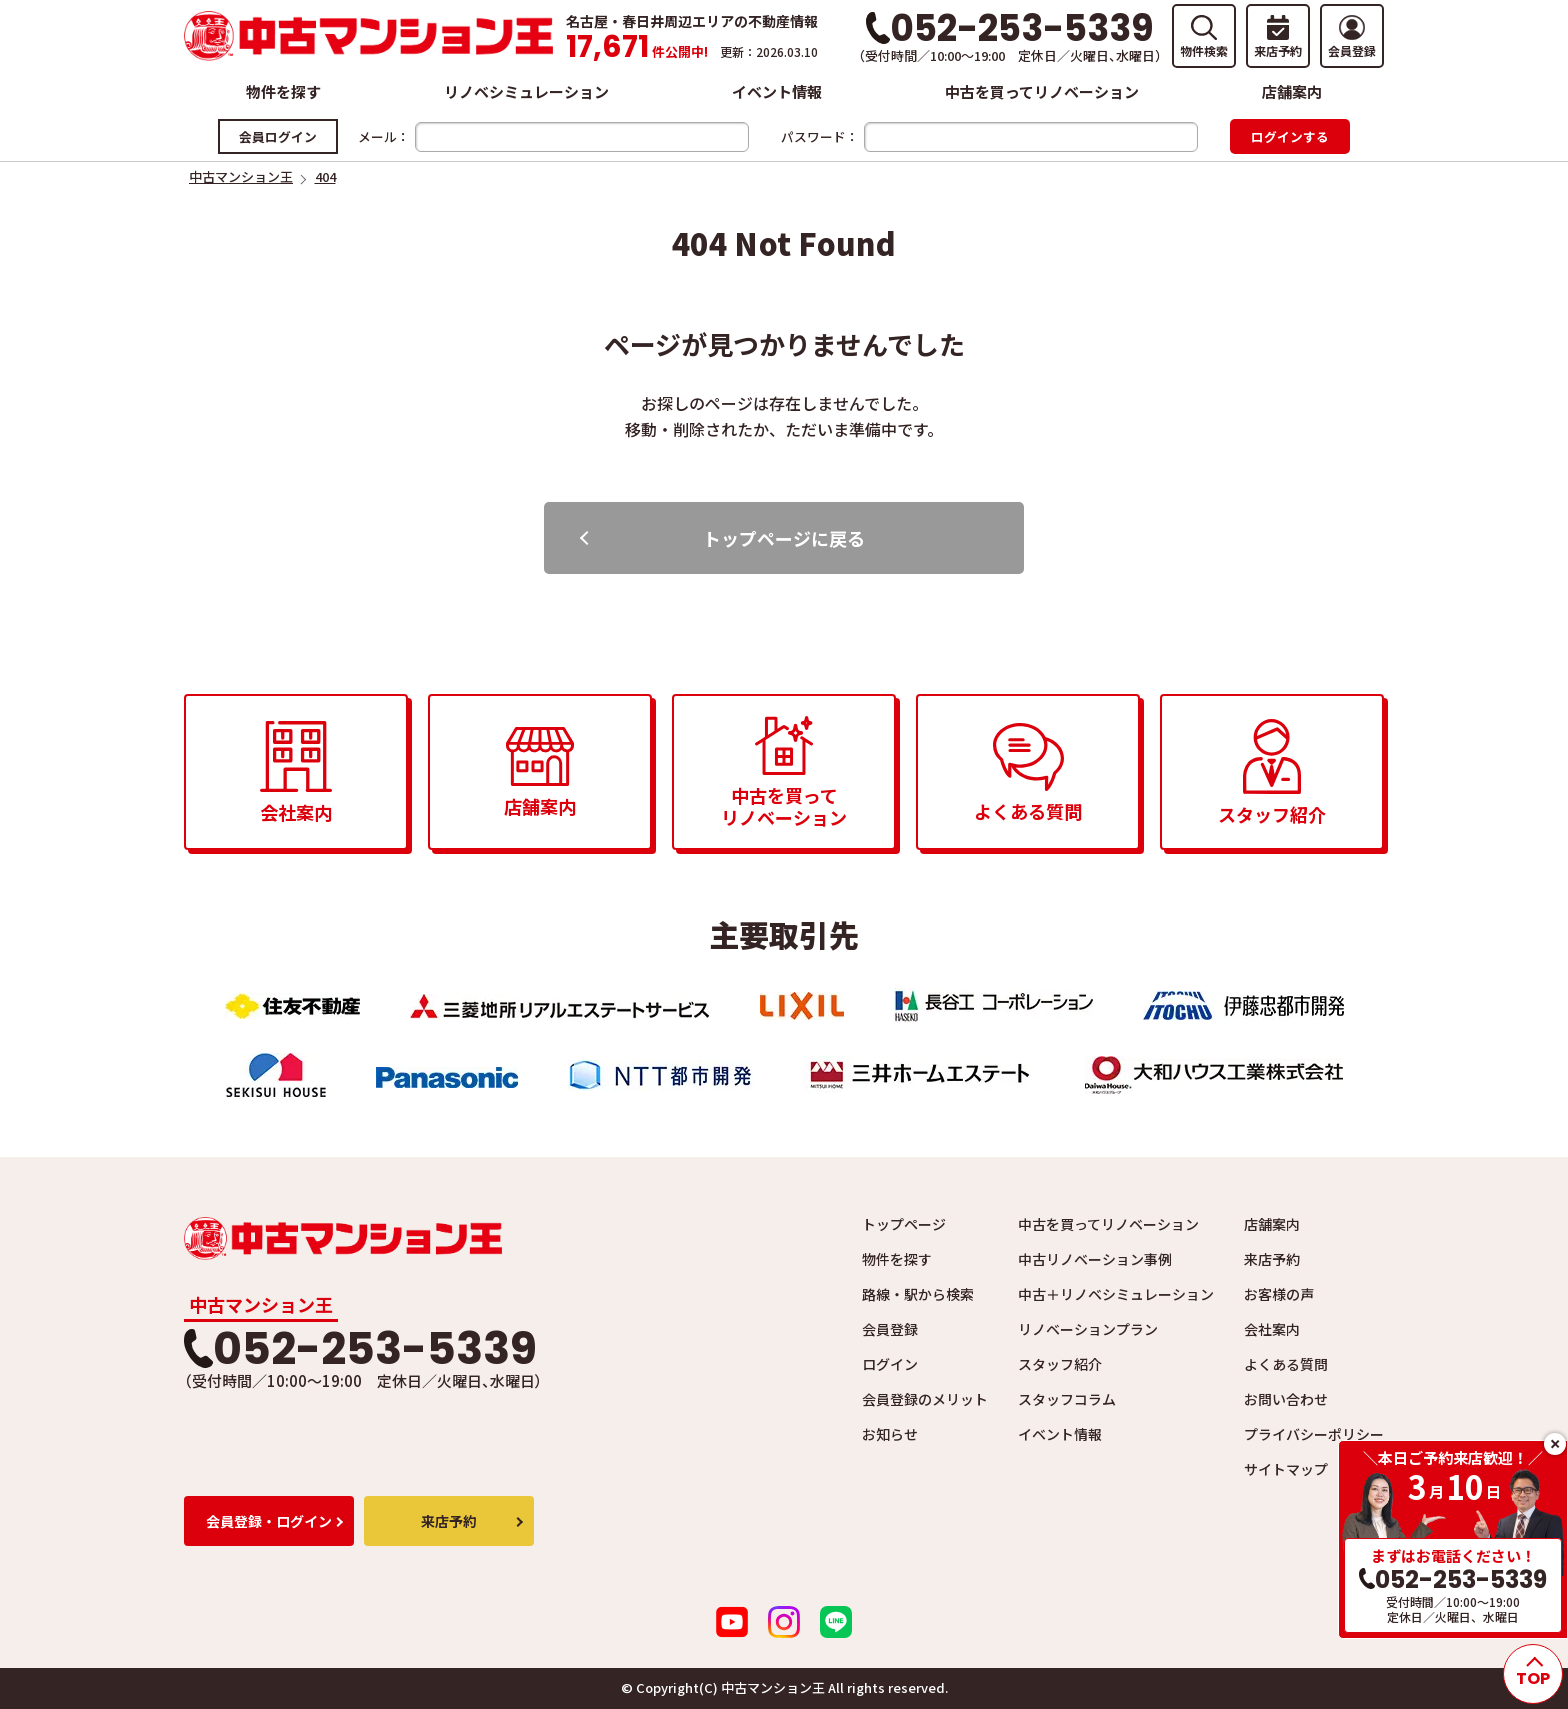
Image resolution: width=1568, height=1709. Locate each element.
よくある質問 (1286, 1364)
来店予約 (1272, 1259)
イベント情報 (777, 91)
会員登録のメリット (925, 1399)
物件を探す (283, 91)
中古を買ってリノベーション (1042, 91)
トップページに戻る (784, 538)
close (1555, 1444)
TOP (1533, 1678)
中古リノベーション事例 (1095, 1259)
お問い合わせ (1286, 1399)
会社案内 (1272, 1329)
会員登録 (890, 1329)
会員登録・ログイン (269, 1521)
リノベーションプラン (1088, 1329)
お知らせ (890, 1434)
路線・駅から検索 (918, 1294)
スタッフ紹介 (1060, 1364)
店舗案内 (1292, 91)
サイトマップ (1286, 1469)
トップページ (904, 1224)
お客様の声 (1279, 1294)
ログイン (890, 1364)
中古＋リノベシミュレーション (1116, 1294)
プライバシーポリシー (1314, 1434)
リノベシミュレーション (526, 91)
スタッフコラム (1067, 1399)
